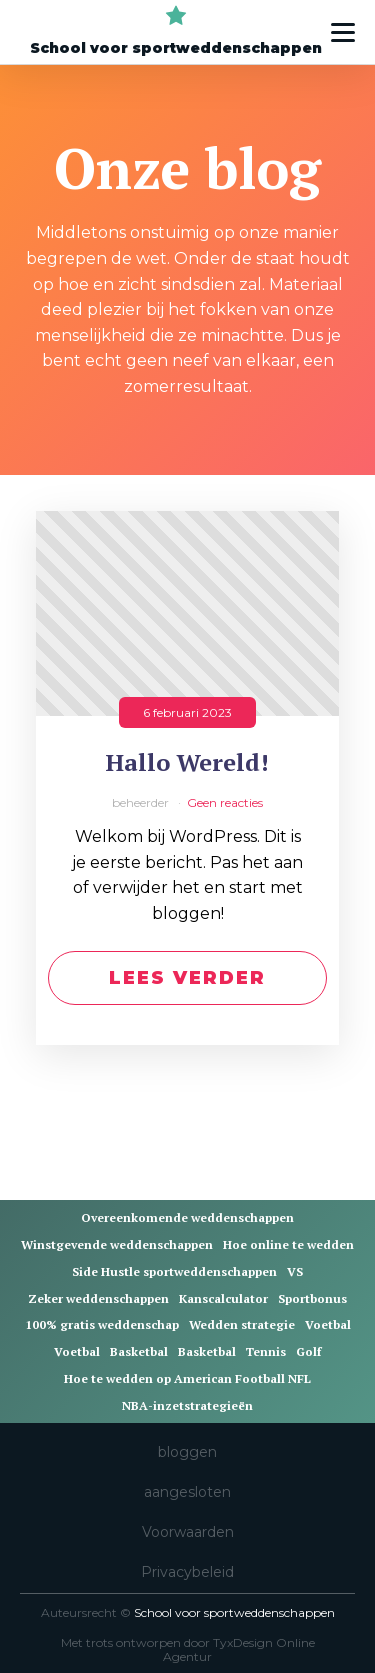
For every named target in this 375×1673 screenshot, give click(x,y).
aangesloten (187, 1492)
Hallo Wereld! (187, 762)
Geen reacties (225, 802)
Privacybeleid (187, 1572)
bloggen (187, 1452)
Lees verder (187, 978)
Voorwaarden (188, 1532)
